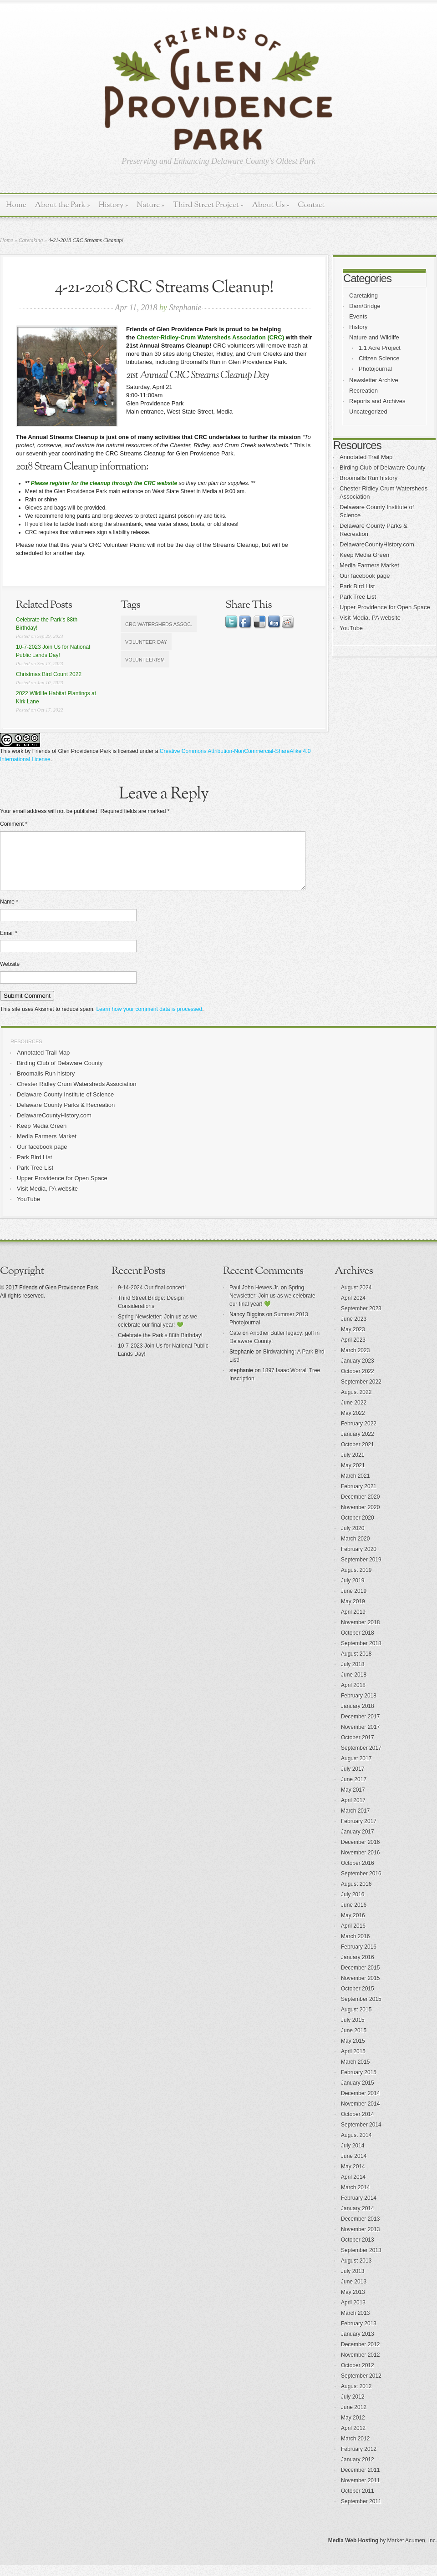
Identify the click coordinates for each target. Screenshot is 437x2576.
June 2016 (353, 1916)
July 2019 (352, 1591)
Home (16, 205)
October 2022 (357, 1382)
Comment (13, 824)
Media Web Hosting (353, 2551)
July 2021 (352, 1466)
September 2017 (361, 1759)
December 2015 (360, 1978)
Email (8, 944)
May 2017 (353, 1801)
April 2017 (353, 1811)
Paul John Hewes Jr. (254, 1298)
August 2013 (356, 2271)
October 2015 (357, 1999)
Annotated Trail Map (366, 457)
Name (9, 912)
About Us (270, 205)
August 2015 (356, 2020)
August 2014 (356, 2146)
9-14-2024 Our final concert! (152, 1298)
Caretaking (31, 240)
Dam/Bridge (365, 306)
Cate (235, 1344)
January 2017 (357, 1842)
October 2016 (357, 1874)
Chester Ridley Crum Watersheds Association (77, 1094)
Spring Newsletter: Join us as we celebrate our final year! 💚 (272, 1306)
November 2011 (360, 2491)
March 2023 (355, 1361)
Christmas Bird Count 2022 (48, 674)
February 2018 (358, 1706)
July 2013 (352, 2282)
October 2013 (357, 2251)
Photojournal (375, 368)
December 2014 (360, 2104)
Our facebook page (365, 575)
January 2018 (357, 1717)
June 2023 (353, 1330)
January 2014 (357, 2219)
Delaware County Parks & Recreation (66, 1115)
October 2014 (357, 2125)
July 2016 (352, 1905)
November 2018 (360, 1633)
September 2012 (361, 2387)
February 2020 (358, 1560)
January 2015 (357, 2094)
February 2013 (358, 2334)
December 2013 (360, 2230)
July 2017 (352, 1780)
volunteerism (145, 659)
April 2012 (353, 2439)
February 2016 (358, 1958)
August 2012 (356, 2397)
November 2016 (360, 1863)
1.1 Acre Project (380, 347)
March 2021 (355, 1487)
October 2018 (357, 1644)
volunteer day (146, 642)
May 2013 (353, 2303)
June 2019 (353, 1602)
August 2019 (356, 1581)
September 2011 (361, 2512)
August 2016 (356, 1895)
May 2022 (353, 1424)
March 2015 (355, 2073)
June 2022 (353, 1413)
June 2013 (353, 2292)
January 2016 (357, 1968)
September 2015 (361, 2010)
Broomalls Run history (368, 478)
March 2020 (355, 1549)
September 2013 (361, 2261)
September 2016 (361, 1884)
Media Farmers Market (369, 565)
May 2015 (353, 2052)
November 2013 (360, 2240)
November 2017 (360, 1738)
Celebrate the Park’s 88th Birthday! (160, 1346)
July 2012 (352, 2407)
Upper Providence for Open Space (385, 607)
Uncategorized (368, 411)
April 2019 (353, 1623)
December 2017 (360, 1727)
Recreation (363, 390)
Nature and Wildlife (374, 337)
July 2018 (352, 1675)
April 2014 (353, 2188)
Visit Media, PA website (370, 617)
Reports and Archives (377, 401)
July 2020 (352, 1539)
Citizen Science (379, 358)
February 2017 (358, 1832)
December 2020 (360, 1508)
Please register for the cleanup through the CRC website (104, 483)
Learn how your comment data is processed (149, 1020)
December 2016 (360, 1853)
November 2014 (360, 2114)
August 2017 (356, 1769)
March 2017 (355, 1821)
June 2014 (353, 2167)
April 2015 (353, 2062)
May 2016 (353, 1926)
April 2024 (353, 1309)
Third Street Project (208, 205)
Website (10, 975)
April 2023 (353, 1351)
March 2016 (355, 1947)
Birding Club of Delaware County (383, 467)
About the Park (62, 205)
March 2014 (355, 2198)
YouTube (351, 628)
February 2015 (358, 2083)
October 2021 (357, 1455)
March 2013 (355, 2324)
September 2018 (361, 1654)
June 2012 (353, 2418)
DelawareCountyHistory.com (377, 544)
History (113, 205)
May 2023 (353, 1340)
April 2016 (353, 1937)
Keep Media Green (364, 554)
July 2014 (352, 2156)
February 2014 (358, 2209)
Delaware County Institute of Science (65, 1105)
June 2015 (353, 2041)
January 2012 (357, 2470)
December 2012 (360, 2355)
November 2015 (360, 1989)
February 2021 (358, 1497)
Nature (150, 205)
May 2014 (353, 2177)
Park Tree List (358, 596)
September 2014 (361, 2135)
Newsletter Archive (373, 380)
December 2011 (360, 2481)
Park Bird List (357, 586)
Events (358, 316)
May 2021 (353, 1476)
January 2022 (357, 1445)
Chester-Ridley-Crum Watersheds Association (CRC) (210, 337)
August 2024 (356, 1298)
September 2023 (361, 1319)
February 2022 (358, 1434)
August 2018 (356, 1665)
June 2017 (353, 1790)
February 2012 (358, 2460)
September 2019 (361, 1570)
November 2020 (360, 1518)
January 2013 (357, 2345)
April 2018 (353, 1696)
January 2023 (357, 1372)
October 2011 (357, 2502)
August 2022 (356, 1403)
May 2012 (353, 2428)
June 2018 (353, 1685)
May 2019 (353, 1612)
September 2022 (361, 1392)
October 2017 (357, 1748)
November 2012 (360, 2366)
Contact (311, 205)
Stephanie (185, 307)
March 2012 (355, 2449)
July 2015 (352, 2031)
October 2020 (357, 1528)
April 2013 (353, 2313)
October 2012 (357, 2376)
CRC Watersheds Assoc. (158, 624)
